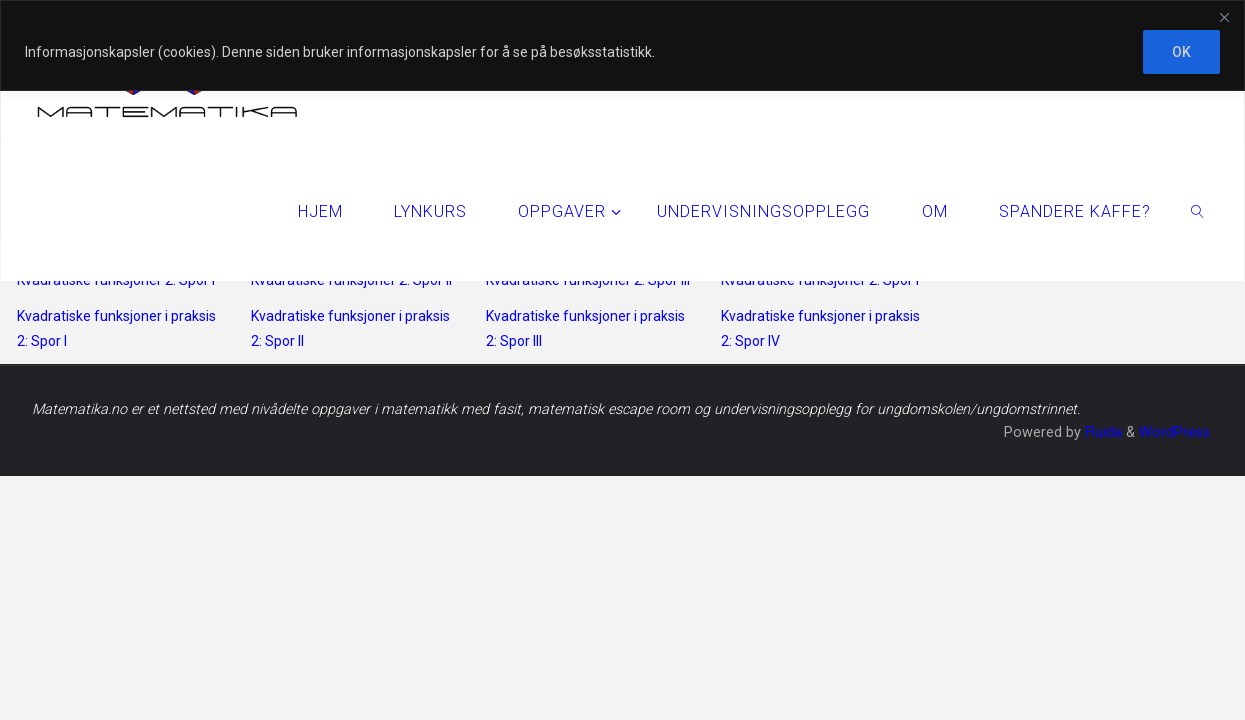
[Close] (1224, 17)
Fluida (1101, 432)
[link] (1197, 211)
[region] (622, 45)
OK (1181, 52)
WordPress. (1176, 432)
